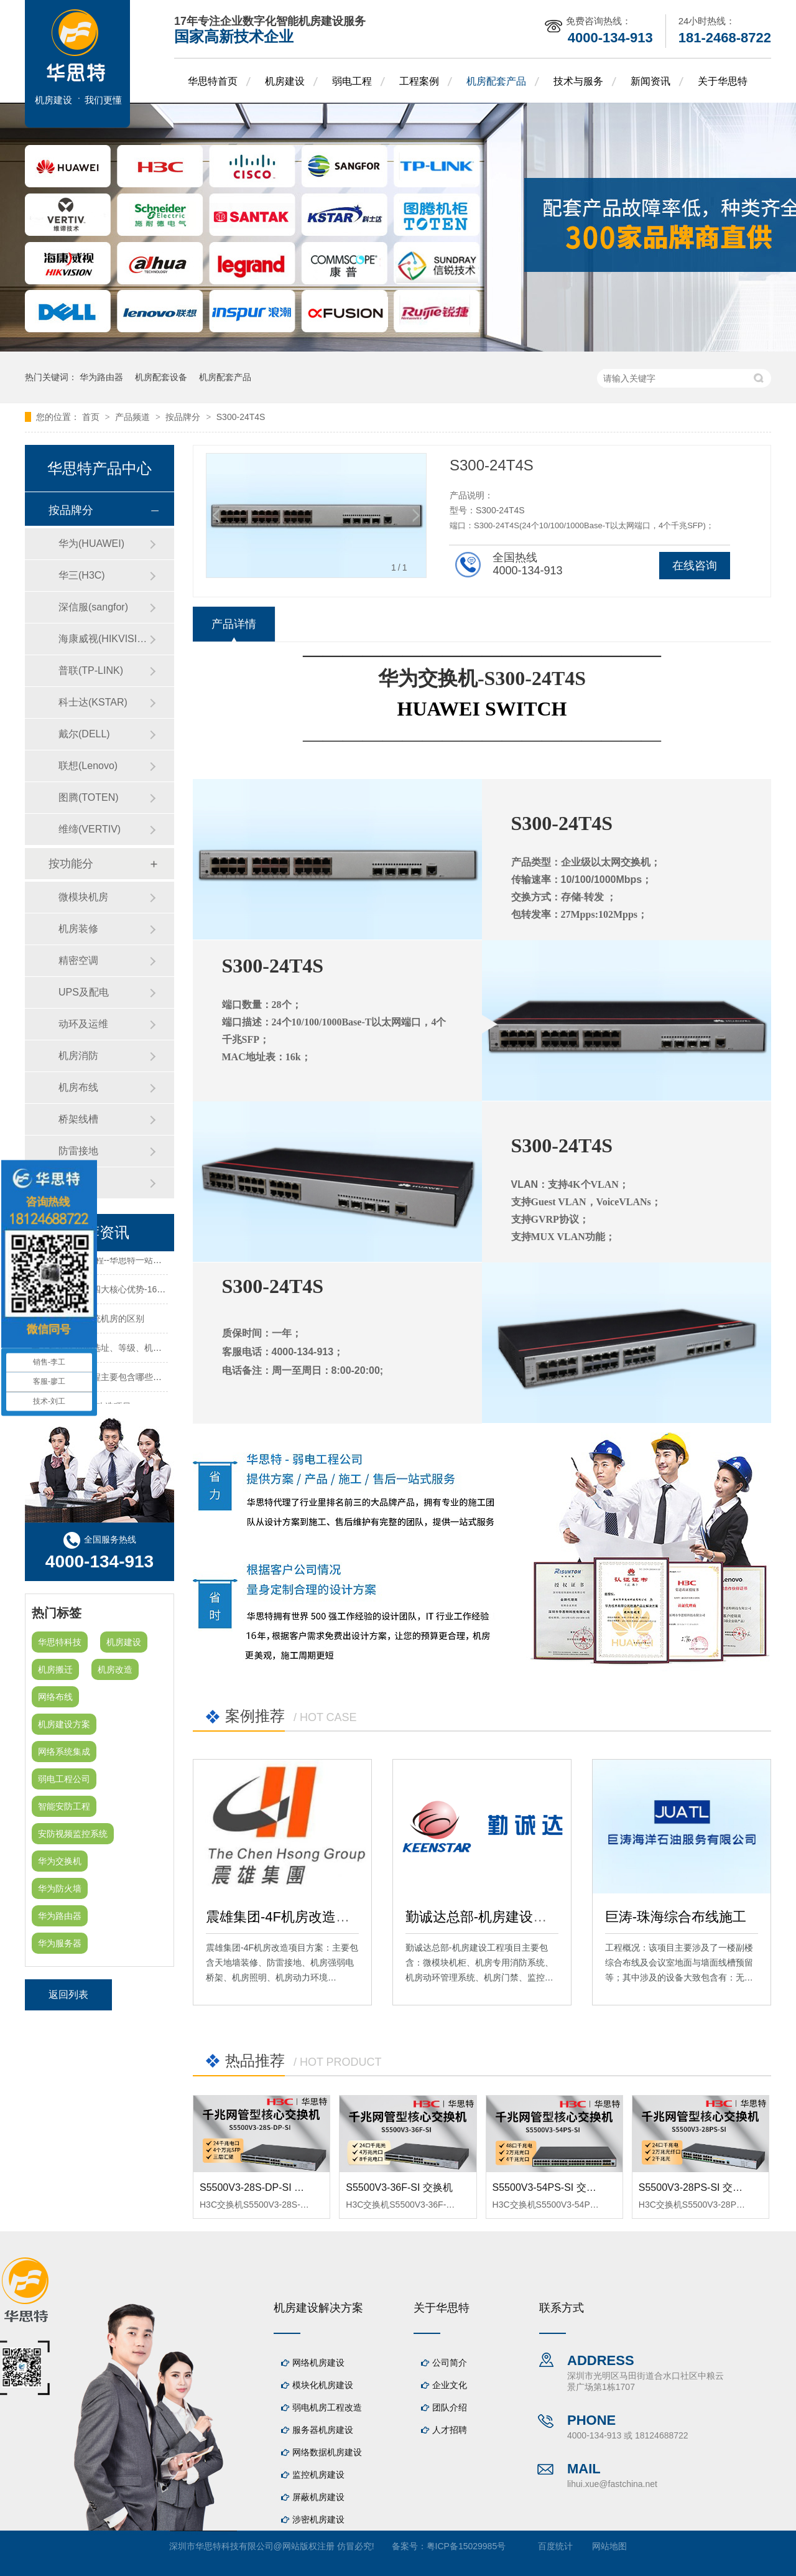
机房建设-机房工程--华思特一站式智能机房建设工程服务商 (144, 1263)
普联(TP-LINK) (90, 670)
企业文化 (449, 2385)
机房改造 (115, 1669)
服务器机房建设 (322, 2430)
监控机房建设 (318, 2475)
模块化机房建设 (322, 2385)
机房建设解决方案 (318, 2308)
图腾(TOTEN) (88, 797)
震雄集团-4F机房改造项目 (284, 1917)
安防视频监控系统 (73, 1834)
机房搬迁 (55, 1669)
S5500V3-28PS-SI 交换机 (695, 2187)
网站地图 (609, 2546)
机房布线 (78, 1087)
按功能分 (71, 863)
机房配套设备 (161, 377)
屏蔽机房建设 (318, 2497)
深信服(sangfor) (93, 607)
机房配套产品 (496, 81)
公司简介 (449, 2363)
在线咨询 (694, 565)
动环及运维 (83, 1024)
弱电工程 (352, 81)
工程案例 (419, 81)
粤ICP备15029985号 (466, 2546)
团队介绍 (449, 2407)
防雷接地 (78, 1151)
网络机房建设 (318, 2363)
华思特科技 (59, 1642)
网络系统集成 (64, 1752)
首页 (92, 417)
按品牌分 (184, 417)
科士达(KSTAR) (92, 702)
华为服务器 (59, 1943)
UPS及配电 (83, 992)
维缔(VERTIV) (89, 829)
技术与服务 (578, 81)
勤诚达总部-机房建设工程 (482, 1917)
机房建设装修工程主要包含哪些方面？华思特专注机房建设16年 (153, 1380)
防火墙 (73, 1182)
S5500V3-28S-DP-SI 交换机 (262, 2187)
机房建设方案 (64, 1724)
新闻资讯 (650, 81)
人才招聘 (449, 2430)
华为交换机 (59, 1861)
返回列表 (68, 1994)
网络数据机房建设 (327, 2452)
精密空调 (78, 960)
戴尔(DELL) (84, 734)
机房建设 (285, 81)
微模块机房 (83, 897)
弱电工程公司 (64, 1779)
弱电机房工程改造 (327, 2407)
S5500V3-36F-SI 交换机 (399, 2187)
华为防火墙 (59, 1888)
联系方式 (561, 2308)
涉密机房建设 (318, 2519)
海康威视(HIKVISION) (103, 638)
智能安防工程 (64, 1806)
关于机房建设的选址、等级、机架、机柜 (109, 1351)
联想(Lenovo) (88, 765)
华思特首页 (213, 81)
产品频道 (133, 417)
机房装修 (78, 928)
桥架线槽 (78, 1119)
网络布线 (55, 1697)
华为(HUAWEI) (91, 543)
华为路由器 (101, 377)
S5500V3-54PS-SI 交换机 (549, 2187)
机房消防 (78, 1055)
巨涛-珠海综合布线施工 (675, 1917)
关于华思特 (722, 81)
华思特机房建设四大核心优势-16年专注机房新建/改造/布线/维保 (154, 1292)
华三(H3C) (81, 575)
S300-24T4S (241, 417)
